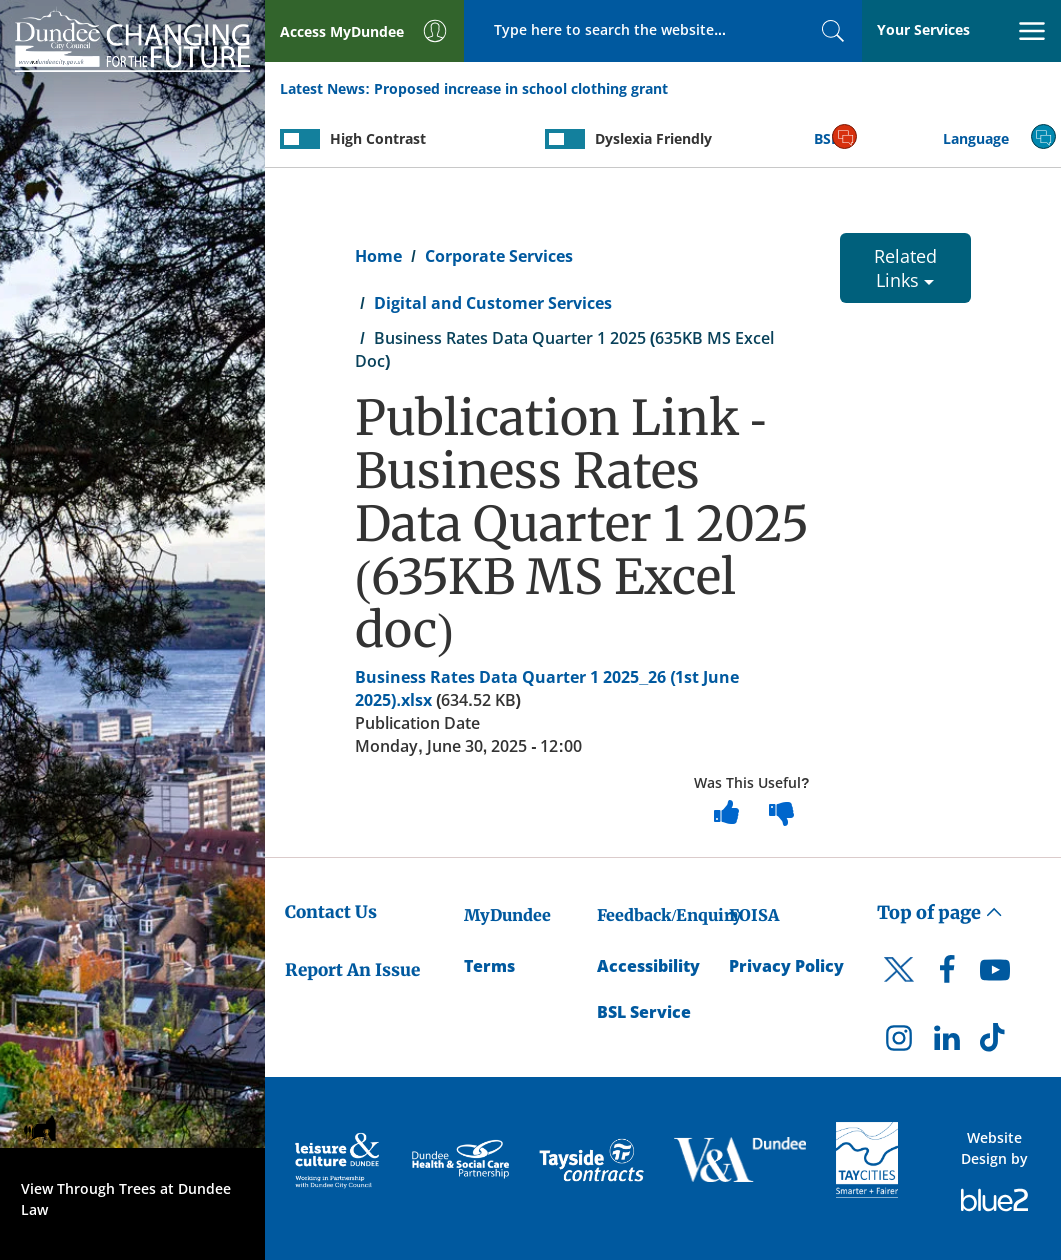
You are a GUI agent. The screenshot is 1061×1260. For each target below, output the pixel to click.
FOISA (754, 915)
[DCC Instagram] (899, 1043)
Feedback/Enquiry (669, 915)
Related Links (905, 268)
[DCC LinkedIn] (947, 1043)
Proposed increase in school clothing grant (521, 88)
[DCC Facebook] (947, 975)
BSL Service (644, 1012)
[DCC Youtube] (995, 975)
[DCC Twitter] (899, 987)
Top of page (940, 912)
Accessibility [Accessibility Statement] (648, 966)
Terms (489, 966)
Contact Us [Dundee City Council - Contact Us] (331, 912)
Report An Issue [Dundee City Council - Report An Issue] (352, 970)
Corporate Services (499, 256)
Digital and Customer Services (493, 303)
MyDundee (507, 915)
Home (378, 256)
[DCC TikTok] (995, 1043)
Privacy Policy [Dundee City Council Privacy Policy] (786, 966)
